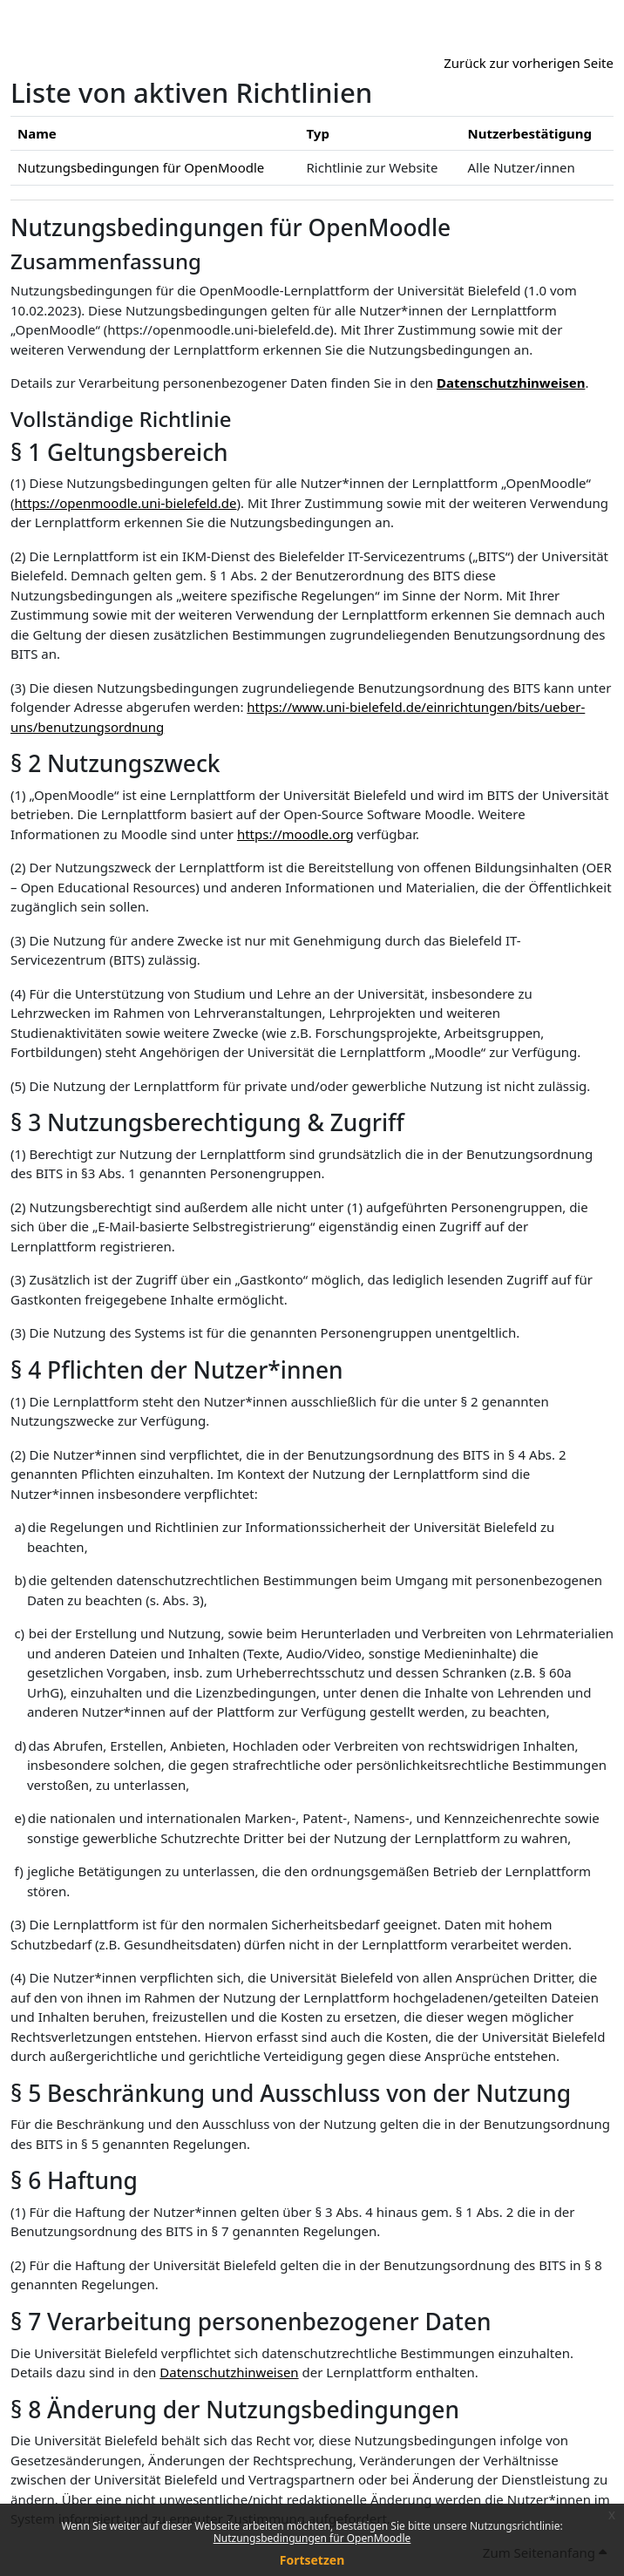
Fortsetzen (312, 2560)
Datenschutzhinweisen (511, 382)
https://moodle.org (295, 834)
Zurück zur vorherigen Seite (529, 62)
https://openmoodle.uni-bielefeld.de (126, 503)
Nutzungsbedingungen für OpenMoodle (312, 2538)
